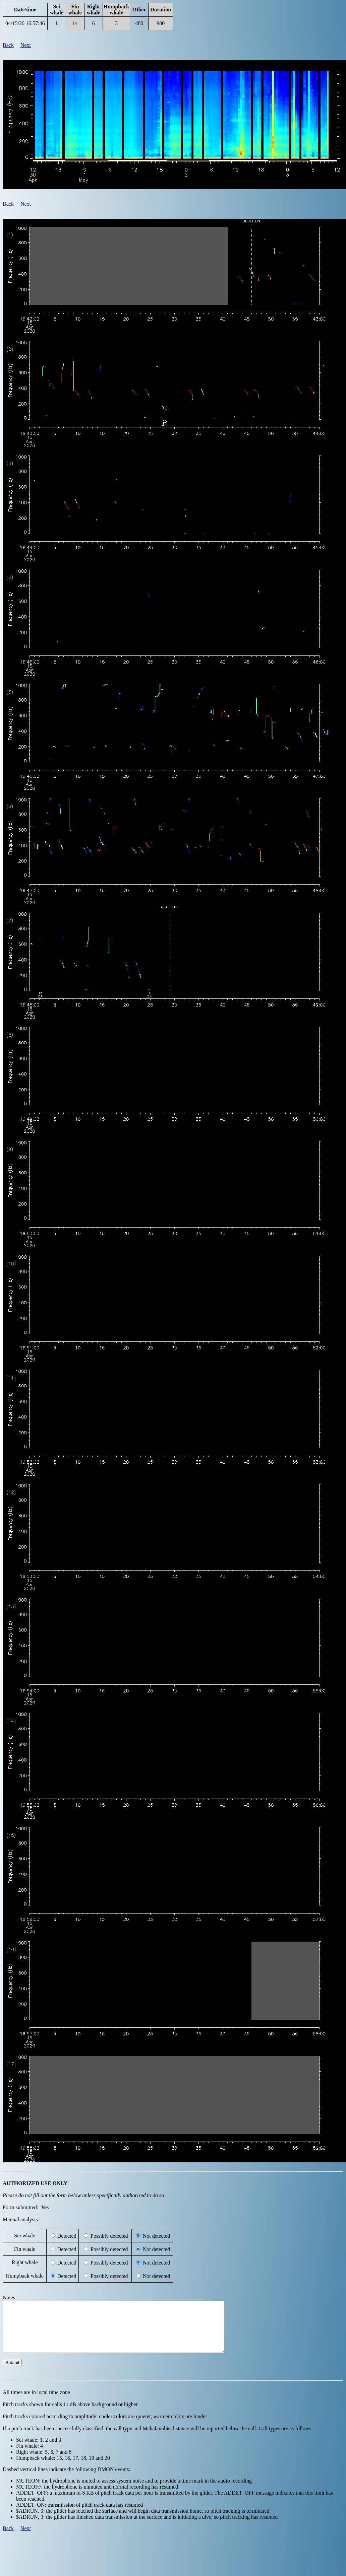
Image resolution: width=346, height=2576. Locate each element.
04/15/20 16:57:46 (25, 23)
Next (25, 45)
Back (8, 45)
